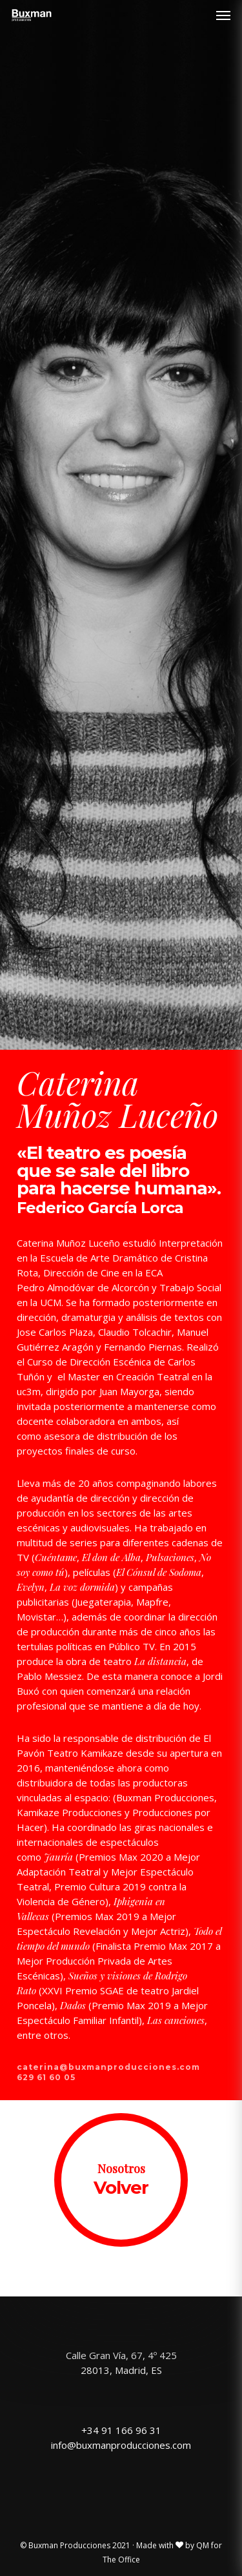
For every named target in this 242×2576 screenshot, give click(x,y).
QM (202, 2545)
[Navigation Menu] (223, 15)
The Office (121, 2559)
